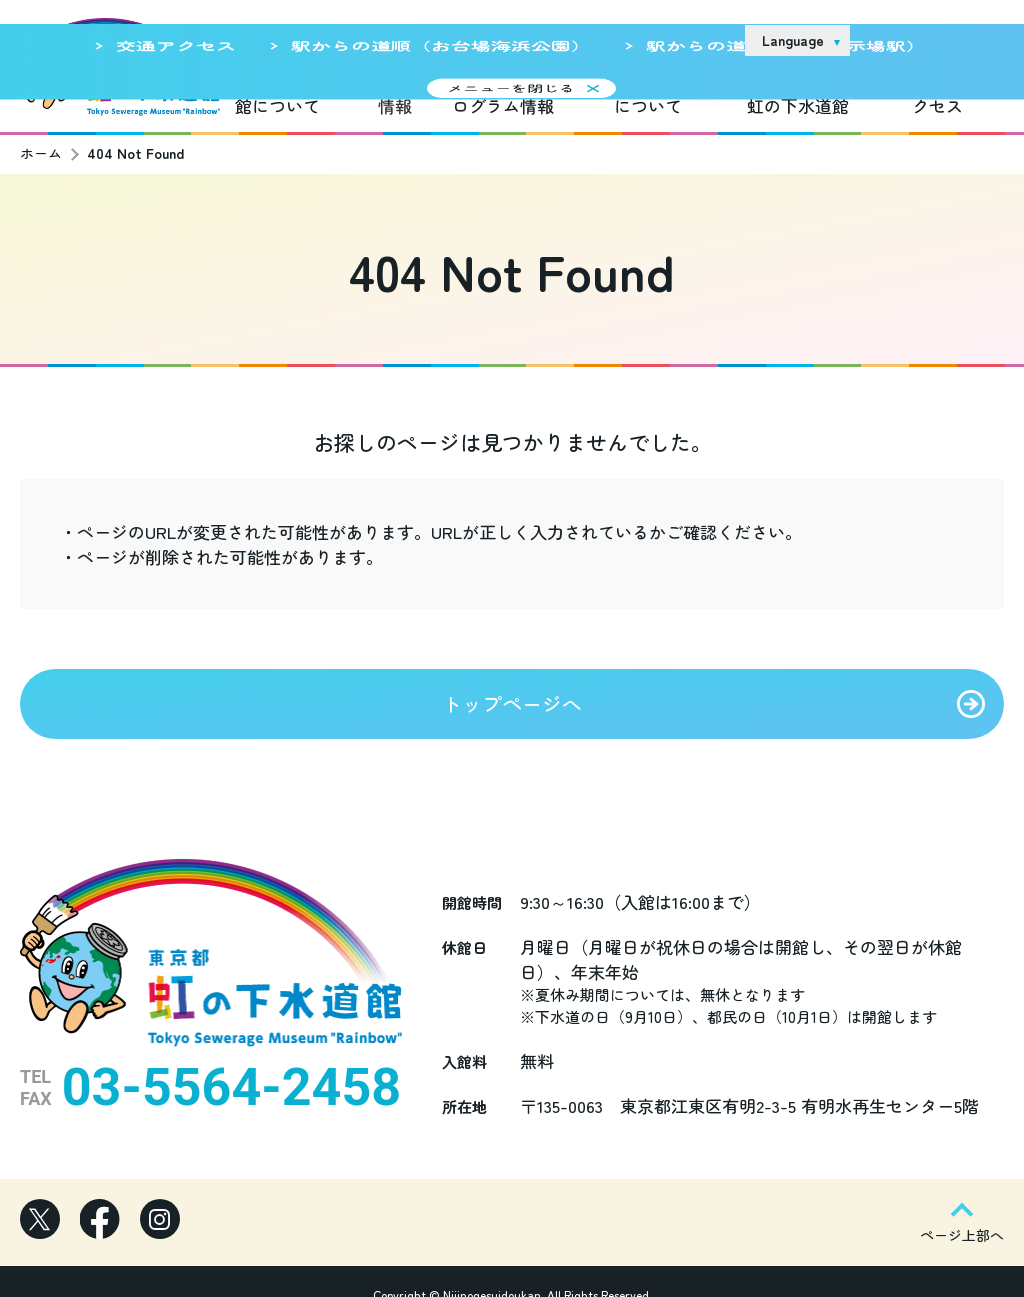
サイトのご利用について (581, 39)
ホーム (41, 141)
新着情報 (395, 93)
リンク (704, 39)
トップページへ (512, 691)
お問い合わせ (922, 40)
